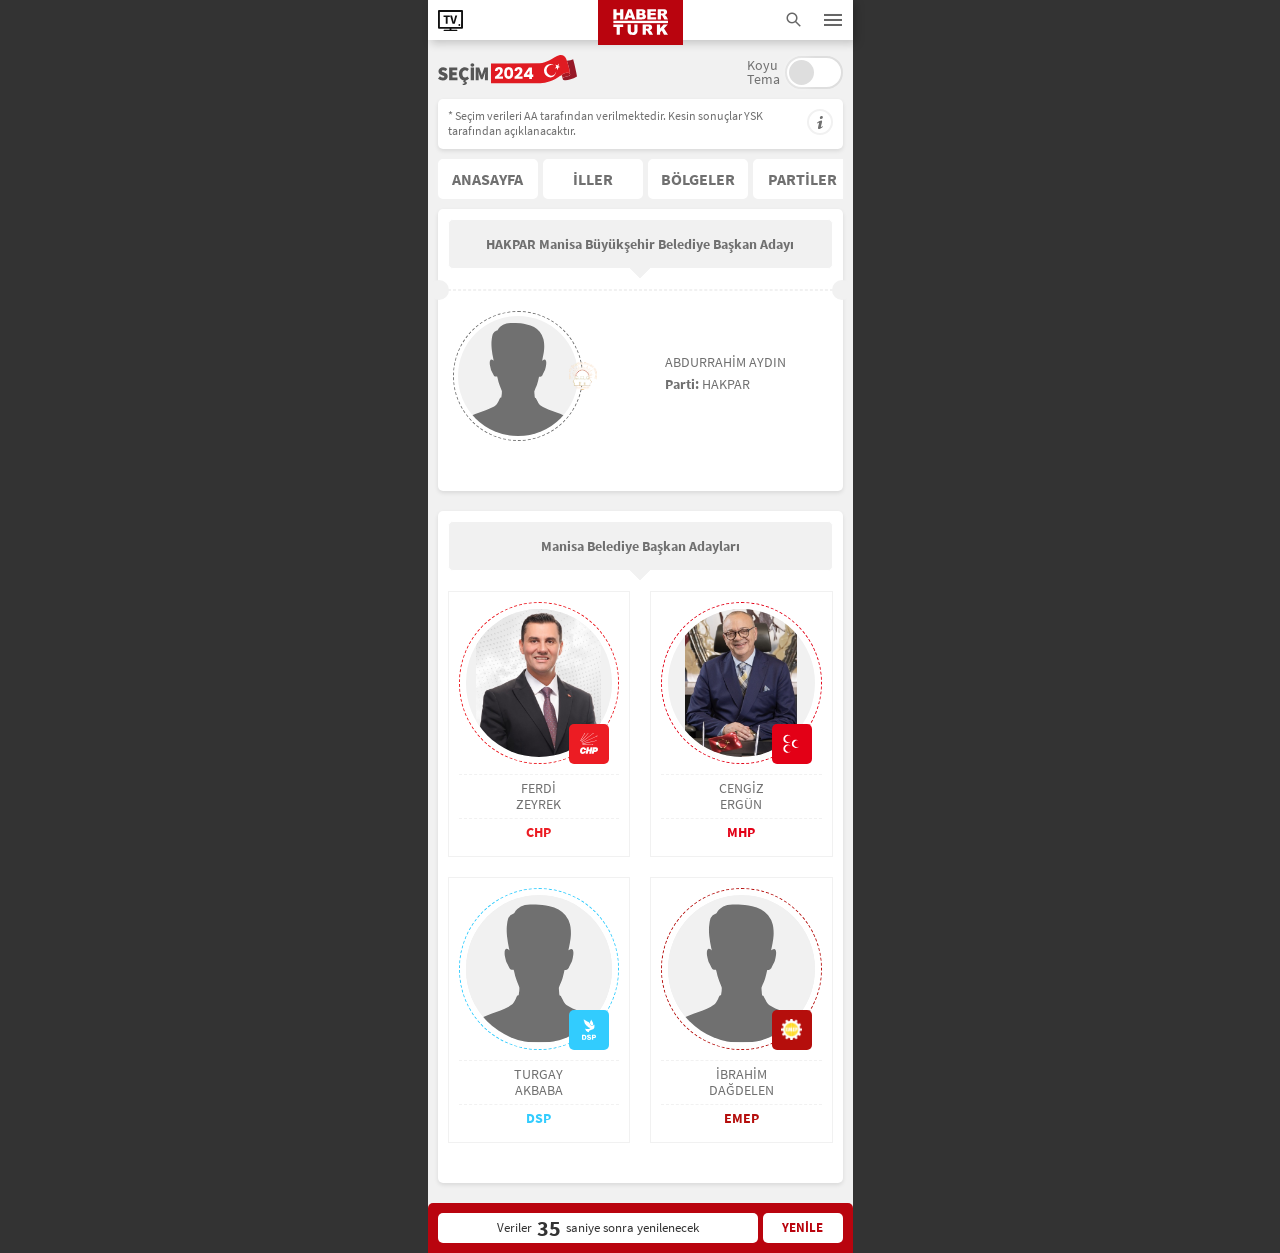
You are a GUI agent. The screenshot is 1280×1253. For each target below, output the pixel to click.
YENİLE (802, 1227)
